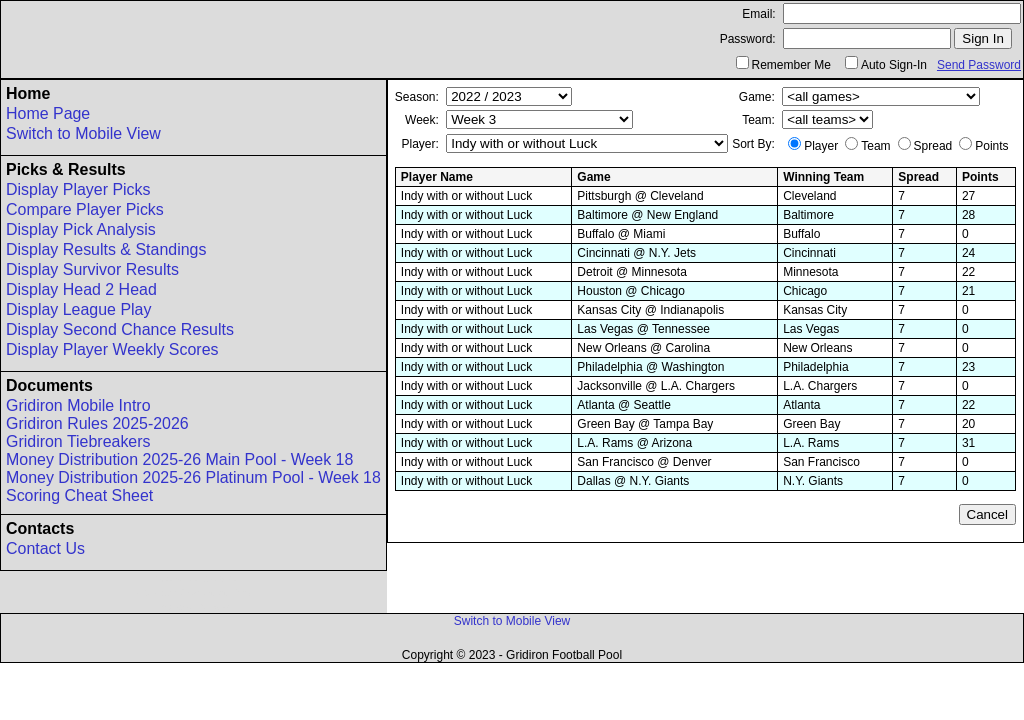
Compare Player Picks (85, 209)
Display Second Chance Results (120, 329)
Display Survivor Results (92, 269)
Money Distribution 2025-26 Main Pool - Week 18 (179, 459)
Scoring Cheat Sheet (79, 495)
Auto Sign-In (894, 65)
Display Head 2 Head (81, 289)
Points (991, 146)
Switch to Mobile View (83, 133)
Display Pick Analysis (81, 229)
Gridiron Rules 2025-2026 (97, 423)
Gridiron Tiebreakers (78, 441)
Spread (933, 146)
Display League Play (78, 309)
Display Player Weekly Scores (112, 349)
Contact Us (45, 548)
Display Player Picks (78, 189)
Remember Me (791, 65)
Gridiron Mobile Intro (78, 405)
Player (821, 146)
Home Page (48, 113)
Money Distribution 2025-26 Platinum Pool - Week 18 (193, 477)
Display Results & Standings (106, 249)
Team (875, 146)
